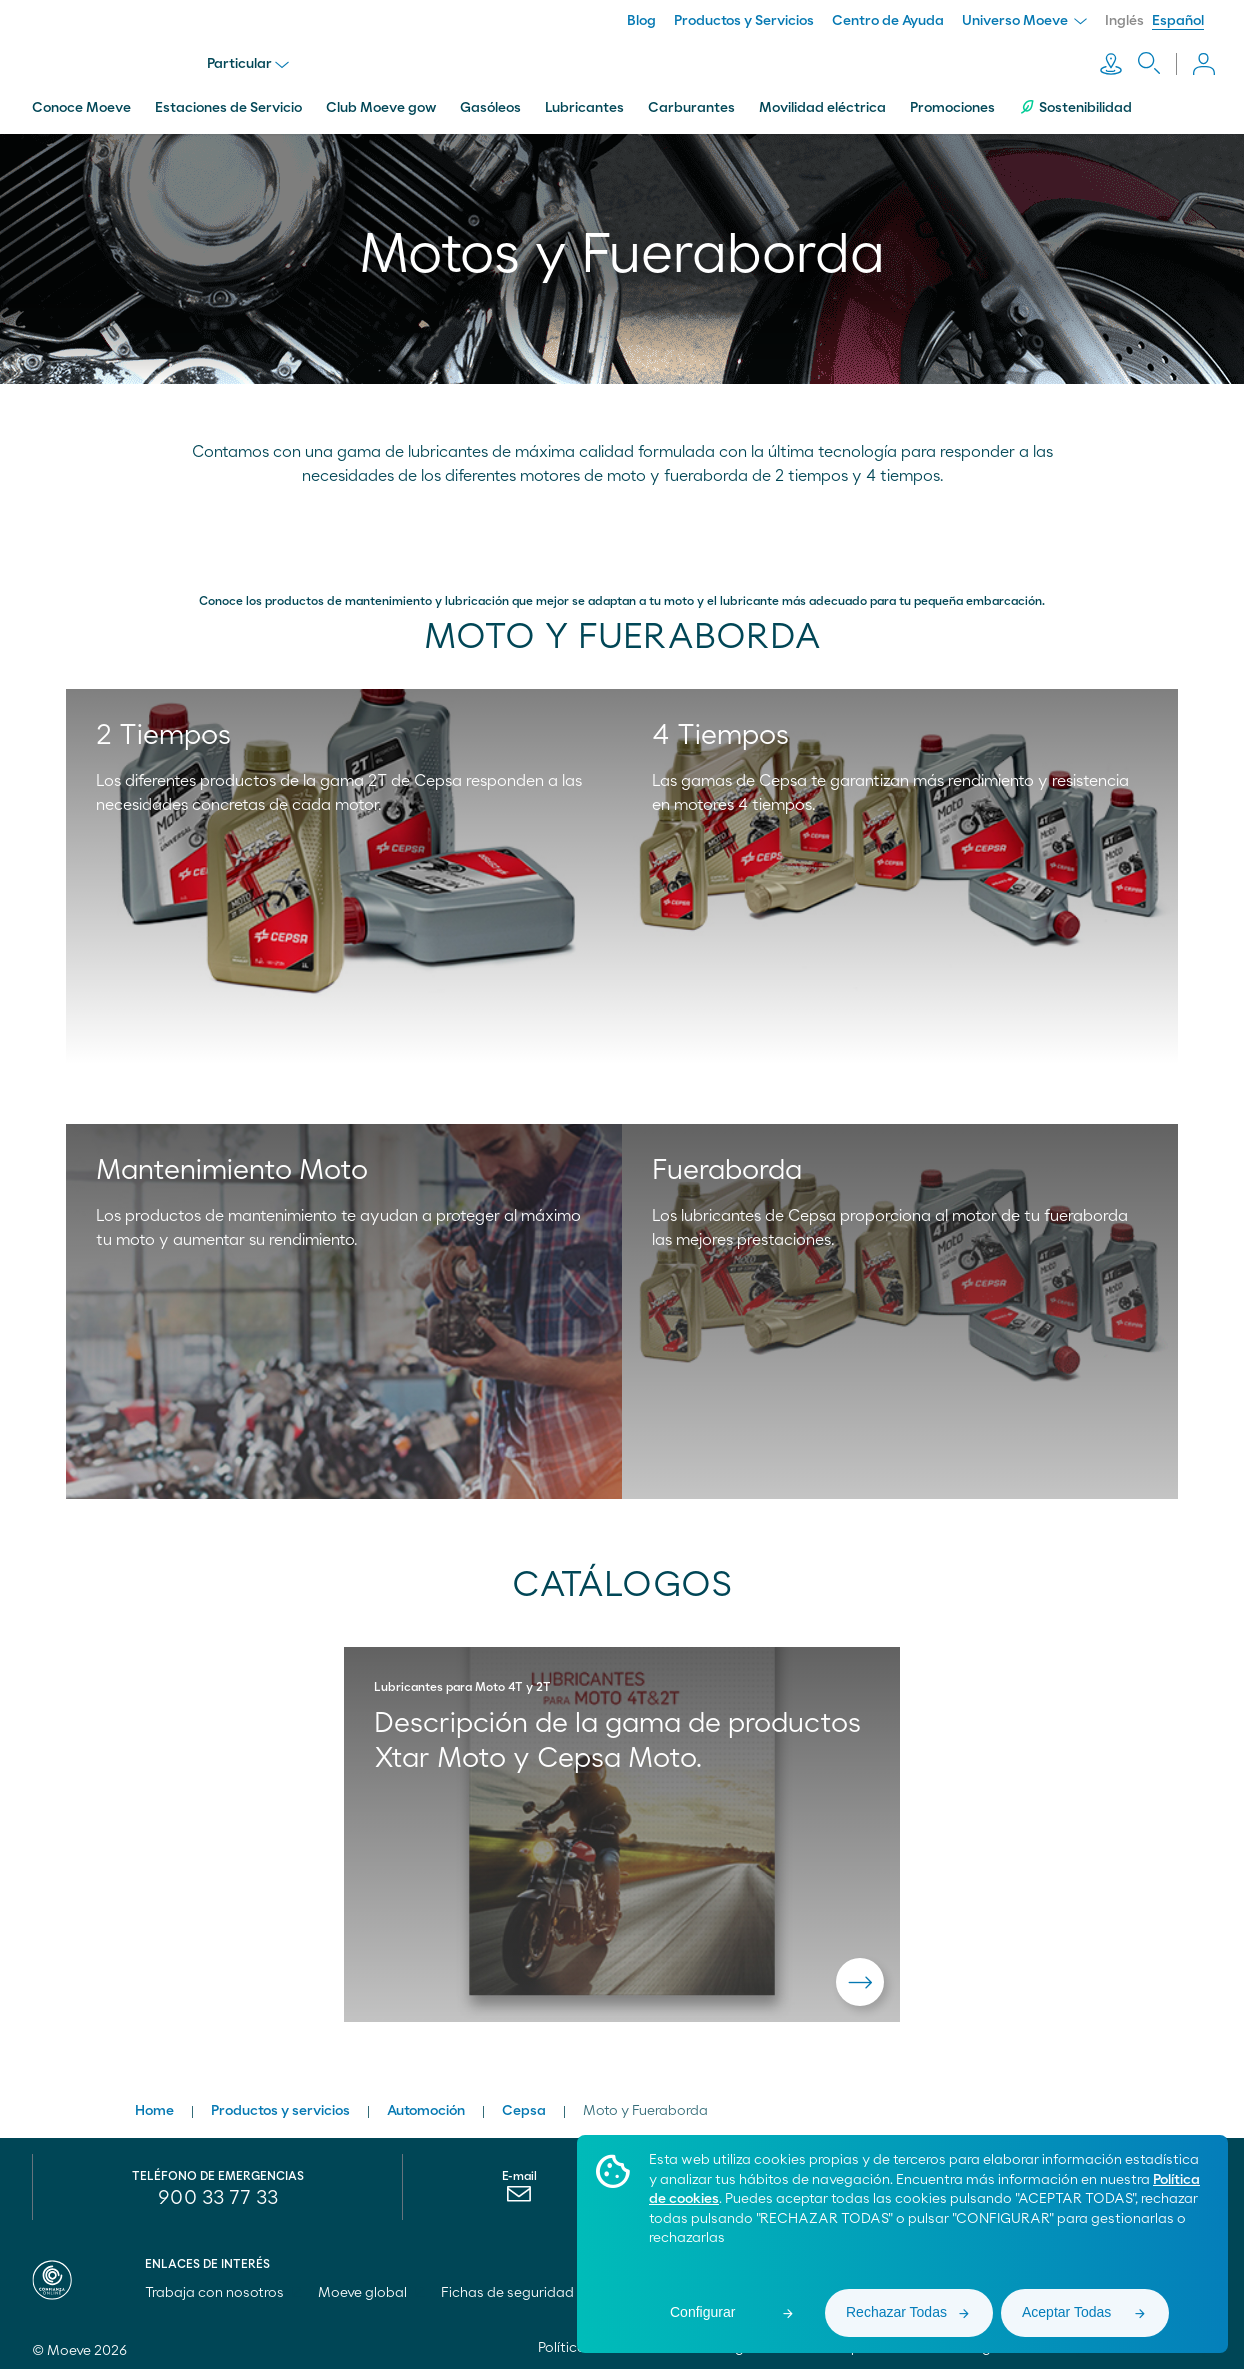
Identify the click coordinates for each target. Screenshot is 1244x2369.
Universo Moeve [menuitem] (1024, 21)
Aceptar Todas (1066, 2312)
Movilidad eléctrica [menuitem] (822, 103)
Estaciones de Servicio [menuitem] (228, 103)
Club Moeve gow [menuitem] (381, 103)
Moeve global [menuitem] (371, 2288)
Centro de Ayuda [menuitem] (888, 21)
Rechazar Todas (896, 2312)
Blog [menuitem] (641, 21)
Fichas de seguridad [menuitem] (507, 2288)
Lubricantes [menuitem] (584, 103)
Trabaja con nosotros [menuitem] (223, 2288)
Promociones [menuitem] (952, 103)
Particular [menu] (250, 62)
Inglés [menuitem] (1124, 21)
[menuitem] (519, 2194)
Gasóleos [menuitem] (490, 103)
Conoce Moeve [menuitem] (81, 103)
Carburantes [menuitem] (691, 103)
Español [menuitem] (1178, 21)
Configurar (702, 2312)
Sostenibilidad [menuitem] (1075, 102)
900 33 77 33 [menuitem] (218, 2193)
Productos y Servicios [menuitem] (744, 21)
